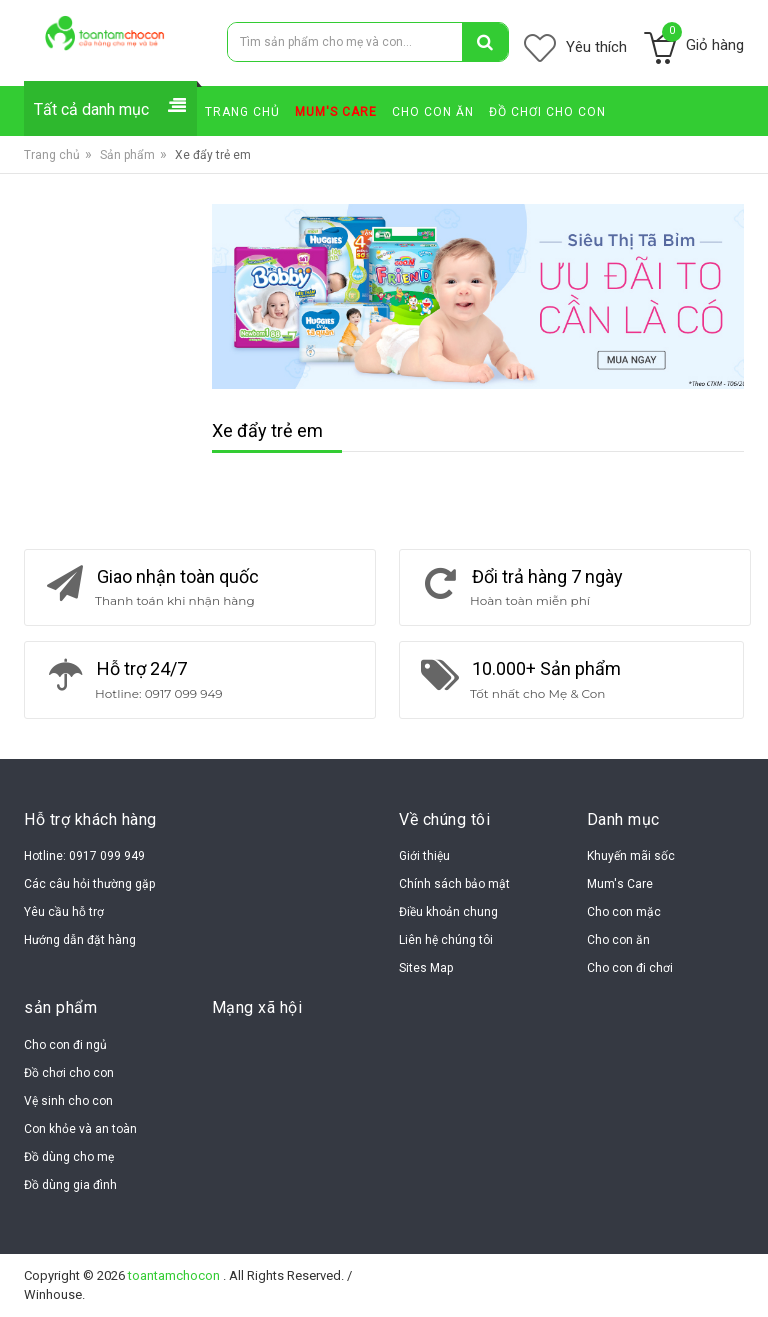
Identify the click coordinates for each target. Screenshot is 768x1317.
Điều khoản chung (448, 912)
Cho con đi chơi (630, 968)
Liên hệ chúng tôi (446, 940)
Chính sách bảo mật (454, 884)
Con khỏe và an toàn (80, 1129)
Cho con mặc (624, 912)
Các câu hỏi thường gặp (89, 884)
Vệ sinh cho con (68, 1101)
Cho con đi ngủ (65, 1045)
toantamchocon (175, 1275)
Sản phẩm (127, 155)
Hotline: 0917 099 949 (84, 856)
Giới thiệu (424, 856)
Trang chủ (52, 155)
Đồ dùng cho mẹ (69, 1157)
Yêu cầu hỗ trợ (64, 912)
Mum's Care (620, 884)
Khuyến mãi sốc (631, 856)
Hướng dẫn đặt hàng (80, 940)
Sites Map (426, 968)
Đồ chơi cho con (69, 1073)
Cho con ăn (618, 940)
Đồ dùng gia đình (70, 1185)
